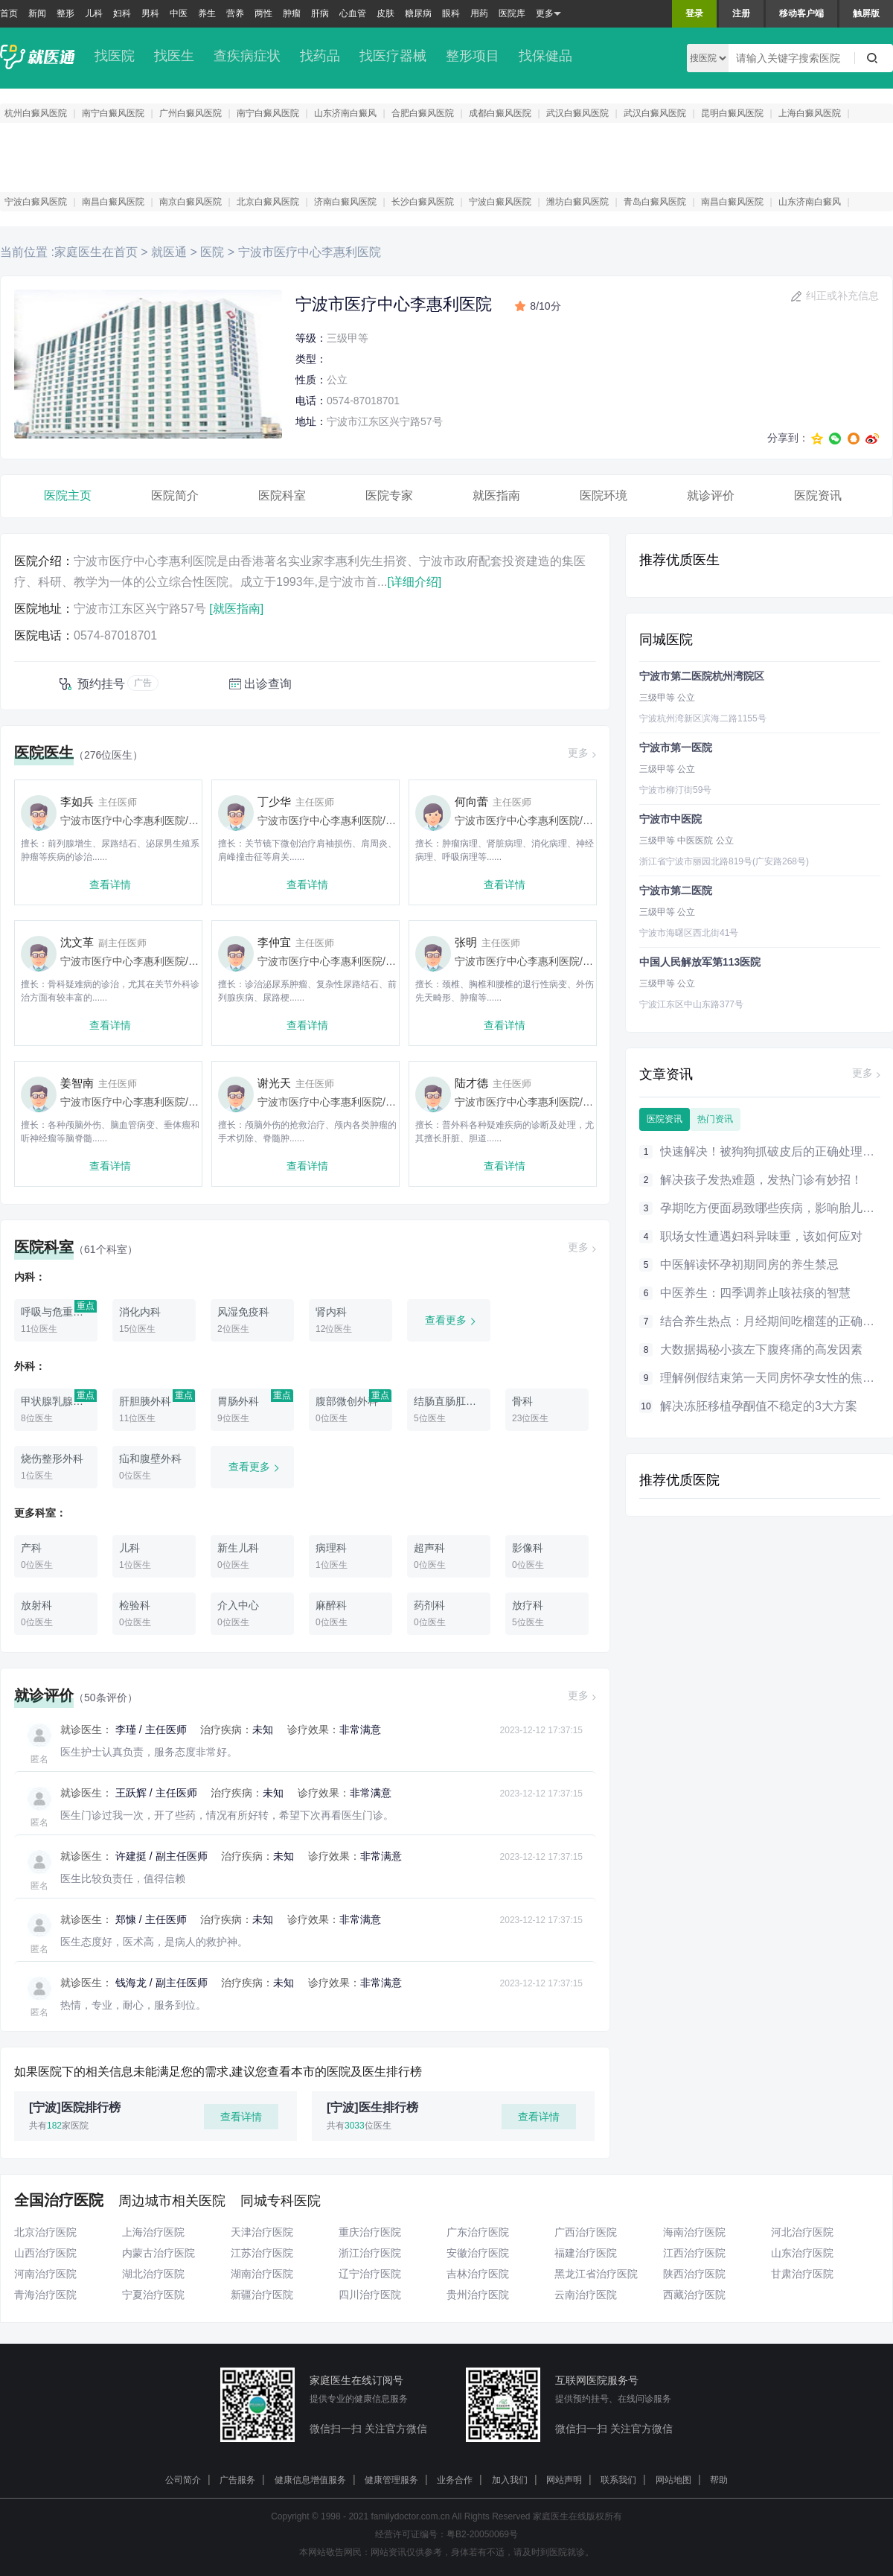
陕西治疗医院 (694, 2274)
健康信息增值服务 (310, 2480)
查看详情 (110, 884)
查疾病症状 (247, 55)
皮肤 (385, 13)
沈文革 (77, 942)
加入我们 (510, 2480)
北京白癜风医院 (268, 202)
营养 (235, 13)
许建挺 (131, 1856)
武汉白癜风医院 (577, 113)
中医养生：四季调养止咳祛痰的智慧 (755, 1293)
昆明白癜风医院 (732, 113)
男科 (150, 13)
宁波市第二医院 (675, 890)
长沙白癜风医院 (422, 202)
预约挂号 (101, 684)
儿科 (94, 13)
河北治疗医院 (802, 2232)
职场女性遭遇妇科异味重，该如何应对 (761, 1236)
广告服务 (237, 2480)
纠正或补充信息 (842, 296)
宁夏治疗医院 (153, 2295)
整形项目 (472, 55)
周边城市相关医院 (171, 2200)
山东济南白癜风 (345, 113)
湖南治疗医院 (262, 2274)
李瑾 (125, 1729)
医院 (212, 252)
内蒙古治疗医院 (158, 2253)
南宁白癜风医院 (113, 113)
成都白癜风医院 (500, 113)
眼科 (451, 13)
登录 (694, 13)
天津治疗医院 (262, 2232)
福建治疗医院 (585, 2253)
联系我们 (618, 2480)
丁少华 (274, 801)
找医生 (174, 55)
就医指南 (496, 495)
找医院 (115, 55)
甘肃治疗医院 (802, 2274)
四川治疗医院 (370, 2295)
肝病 (320, 13)
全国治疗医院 (58, 2200)
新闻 (37, 13)
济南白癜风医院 (345, 202)
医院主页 (68, 495)
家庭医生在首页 (96, 252)
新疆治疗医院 (262, 2295)
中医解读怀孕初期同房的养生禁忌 (749, 1264)
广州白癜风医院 (190, 113)
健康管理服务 (391, 2480)
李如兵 (77, 801)
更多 (548, 13)
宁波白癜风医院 (35, 202)
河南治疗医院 (45, 2274)
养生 (207, 13)
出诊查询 (268, 684)
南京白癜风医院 (190, 202)
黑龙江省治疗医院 (596, 2274)
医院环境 (603, 495)
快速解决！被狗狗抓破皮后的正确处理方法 (773, 1151)
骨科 (395, 820)
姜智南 (77, 1083)
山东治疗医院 (802, 2253)
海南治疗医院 (694, 2232)
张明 (466, 942)
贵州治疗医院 (477, 2295)
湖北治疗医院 (153, 2274)
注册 (741, 13)
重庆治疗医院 (370, 2232)
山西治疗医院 (45, 2253)
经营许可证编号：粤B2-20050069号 (446, 2534)
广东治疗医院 (477, 2232)
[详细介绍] (414, 582)
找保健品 (545, 55)
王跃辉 (131, 1793)
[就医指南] (236, 608)
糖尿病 (418, 13)
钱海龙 (131, 1983)
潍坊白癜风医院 (577, 202)
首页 (9, 13)
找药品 (320, 55)
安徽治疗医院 (477, 2253)
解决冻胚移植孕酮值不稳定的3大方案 (758, 1406)
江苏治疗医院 (262, 2253)
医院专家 (389, 495)
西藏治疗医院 (694, 2295)
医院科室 (282, 495)
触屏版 (866, 13)
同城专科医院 (280, 2200)
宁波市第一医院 (675, 747)
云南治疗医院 (585, 2295)
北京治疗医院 (45, 2232)
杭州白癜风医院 (35, 113)
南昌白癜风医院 (113, 202)
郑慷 (125, 1919)
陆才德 (471, 1083)
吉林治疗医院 (477, 2274)
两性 (263, 13)
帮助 (719, 2480)
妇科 (122, 13)
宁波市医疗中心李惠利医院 (307, 252)
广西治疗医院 (585, 2232)
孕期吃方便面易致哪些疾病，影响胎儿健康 (773, 1208)
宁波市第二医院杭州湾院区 (701, 676)
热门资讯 (715, 1119)
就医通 (169, 252)
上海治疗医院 (153, 2232)
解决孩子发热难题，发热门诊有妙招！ (761, 1179)
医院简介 (175, 495)
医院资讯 (818, 495)
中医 (179, 13)
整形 (65, 13)
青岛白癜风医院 (655, 202)
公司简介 (183, 2480)
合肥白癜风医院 (422, 113)
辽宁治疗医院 (370, 2274)
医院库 (512, 13)
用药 (479, 13)
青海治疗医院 (45, 2295)
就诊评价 (710, 495)
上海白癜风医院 (809, 113)
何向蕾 (471, 801)
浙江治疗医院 (370, 2253)
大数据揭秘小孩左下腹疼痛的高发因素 (761, 1349)
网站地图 (673, 2480)
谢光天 (274, 1083)
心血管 (352, 13)
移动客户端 (801, 13)
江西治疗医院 (694, 2253)
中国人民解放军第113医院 (700, 962)
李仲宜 (274, 942)
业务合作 (455, 2480)
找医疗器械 (392, 55)
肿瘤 (292, 13)
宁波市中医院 (670, 819)
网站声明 (564, 2480)
